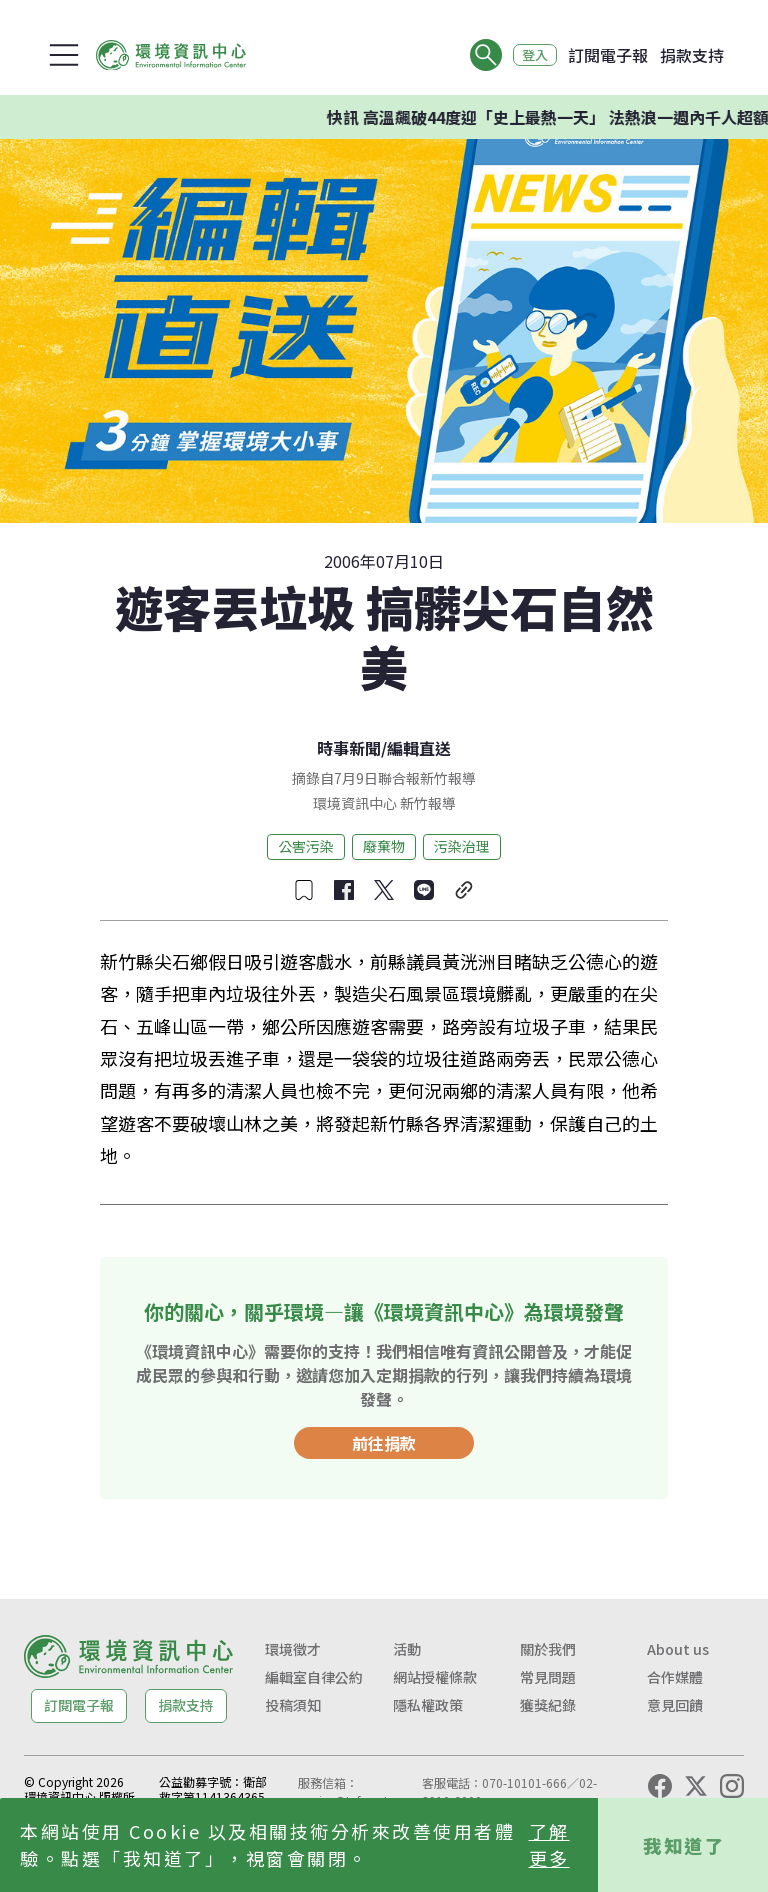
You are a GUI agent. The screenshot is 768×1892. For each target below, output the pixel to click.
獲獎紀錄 (548, 1705)
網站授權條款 (435, 1677)
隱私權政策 (428, 1705)
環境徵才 (293, 1649)
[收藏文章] (304, 890)
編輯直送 (419, 748)
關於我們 (548, 1649)
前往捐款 (384, 1443)
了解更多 (549, 1844)
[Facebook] (660, 1786)
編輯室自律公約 (314, 1677)
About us (678, 1649)
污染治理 (462, 846)
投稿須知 (293, 1705)
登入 (530, 55)
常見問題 (548, 1677)
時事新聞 (349, 748)
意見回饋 (675, 1705)
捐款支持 (692, 55)
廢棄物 (384, 846)
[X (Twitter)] (696, 1786)
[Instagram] (732, 1786)
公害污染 (306, 846)
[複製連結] (464, 890)
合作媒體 (675, 1677)
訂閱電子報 (608, 55)
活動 (407, 1649)
